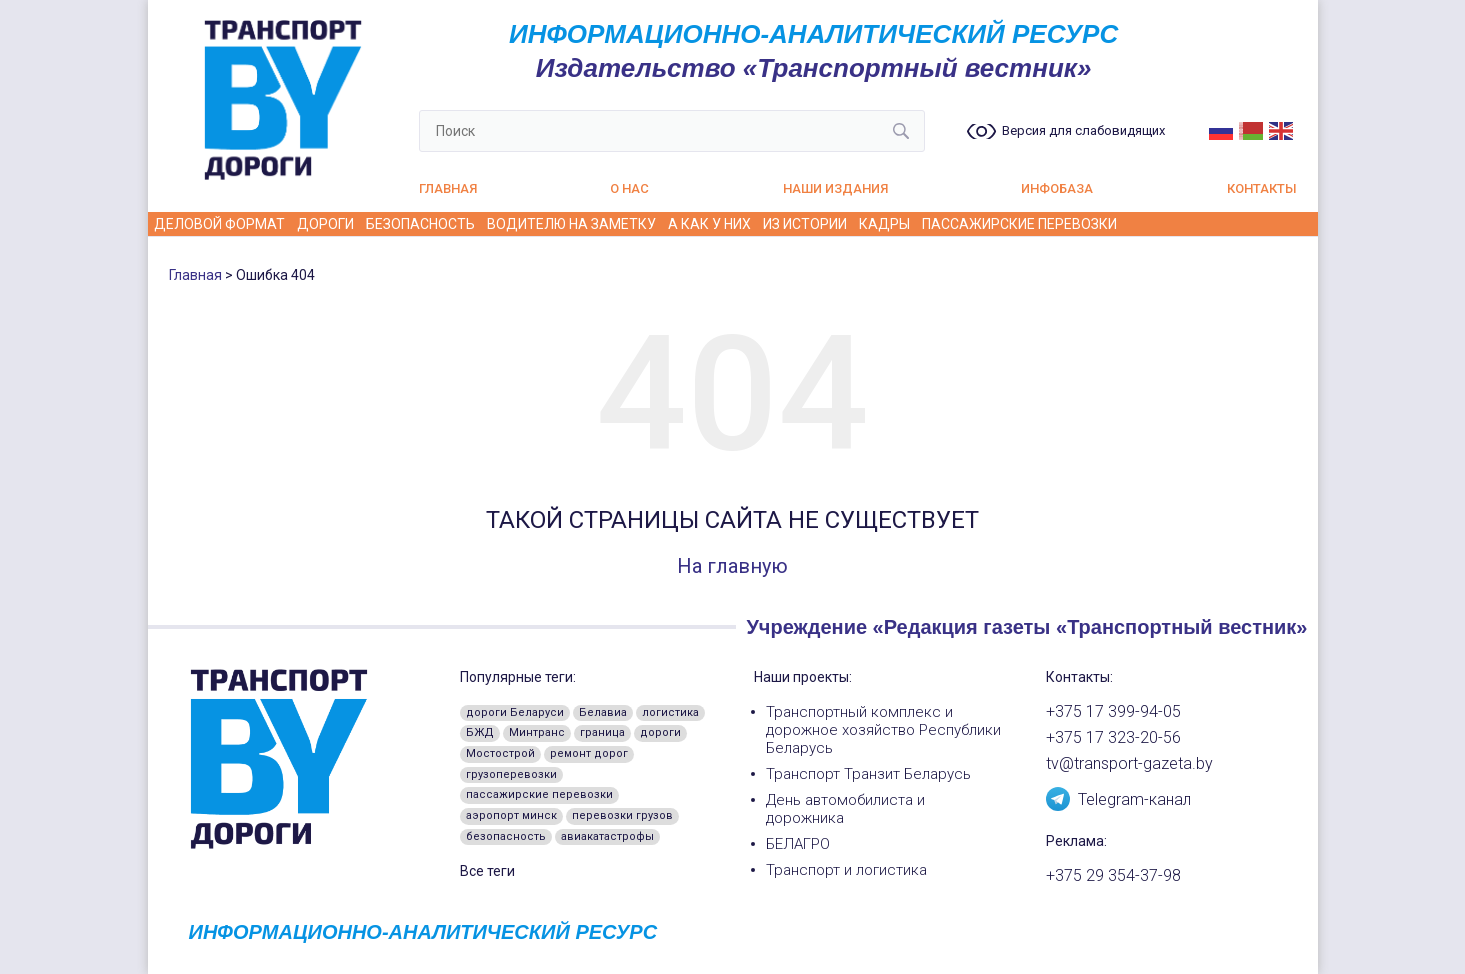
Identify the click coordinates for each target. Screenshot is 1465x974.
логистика (670, 712)
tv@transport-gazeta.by (1129, 764)
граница (602, 732)
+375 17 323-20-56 (1113, 738)
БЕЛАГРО (798, 844)
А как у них (709, 224)
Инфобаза (1057, 188)
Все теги (487, 871)
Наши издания (835, 188)
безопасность (506, 836)
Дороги (325, 224)
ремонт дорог (589, 753)
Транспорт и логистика (846, 870)
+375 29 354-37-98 (1113, 876)
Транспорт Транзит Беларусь (868, 774)
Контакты (1262, 188)
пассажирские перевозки (539, 794)
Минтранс (537, 732)
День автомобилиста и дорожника (845, 809)
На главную (732, 566)
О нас (629, 188)
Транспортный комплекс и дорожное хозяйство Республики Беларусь (883, 730)
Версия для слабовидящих (1083, 131)
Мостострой (500, 753)
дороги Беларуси (515, 712)
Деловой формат (219, 224)
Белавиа (603, 712)
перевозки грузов (622, 815)
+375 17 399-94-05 (1113, 712)
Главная (448, 188)
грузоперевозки (511, 774)
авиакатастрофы (607, 836)
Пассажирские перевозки (1019, 224)
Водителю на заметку (571, 224)
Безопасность (420, 224)
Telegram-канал (1118, 798)
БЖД (480, 732)
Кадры (884, 224)
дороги (660, 732)
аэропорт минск (511, 815)
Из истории (805, 224)
